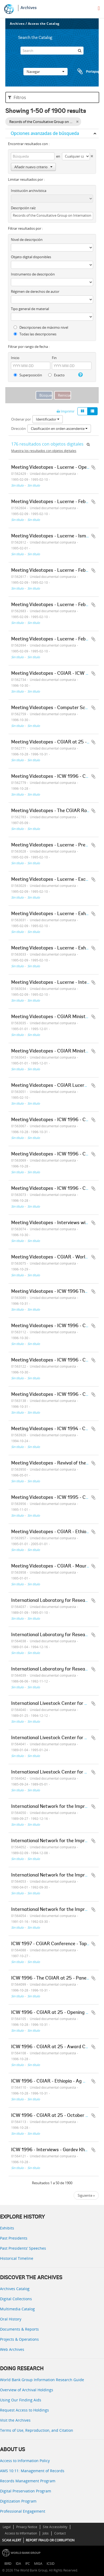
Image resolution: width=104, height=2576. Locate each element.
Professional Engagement (22, 2511)
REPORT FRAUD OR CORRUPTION (50, 2540)
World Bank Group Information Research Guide (42, 2379)
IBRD (7, 2563)
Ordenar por (21, 419)
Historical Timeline (16, 2258)
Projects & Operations (19, 2339)
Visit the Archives (15, 2420)
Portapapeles (86, 71)
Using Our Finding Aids (20, 2399)
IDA (18, 2563)
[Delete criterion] (91, 155)
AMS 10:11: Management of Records (32, 2470)
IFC (27, 2563)
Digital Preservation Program (25, 2490)
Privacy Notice (26, 2527)
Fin (54, 357)
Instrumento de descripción (33, 274)
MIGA (38, 2563)
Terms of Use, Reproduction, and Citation (36, 2430)
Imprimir (65, 411)
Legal (7, 2527)
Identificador (47, 419)
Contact (60, 2533)
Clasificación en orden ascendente (59, 428)
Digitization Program (18, 2501)
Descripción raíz (23, 207)
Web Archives (12, 2349)
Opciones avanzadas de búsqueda (45, 133)
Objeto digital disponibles (31, 256)
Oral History (10, 2319)
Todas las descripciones (35, 334)
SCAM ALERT (11, 2540)
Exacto (56, 375)
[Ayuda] (79, 374)
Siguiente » (86, 2195)
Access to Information (21, 2533)
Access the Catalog (44, 23)
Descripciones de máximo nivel (41, 327)
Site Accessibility (55, 2527)
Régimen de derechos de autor (35, 291)
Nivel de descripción (27, 239)
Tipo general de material (30, 308)
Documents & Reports (19, 2329)
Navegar (45, 71)
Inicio (15, 357)
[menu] (99, 8)
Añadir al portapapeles (93, 467)
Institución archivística (28, 190)
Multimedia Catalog (17, 2308)
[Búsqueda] (80, 51)
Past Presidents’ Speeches (23, 2248)
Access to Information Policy (25, 2460)
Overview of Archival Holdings (26, 2389)
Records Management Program (27, 2480)
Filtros (17, 97)
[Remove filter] (77, 122)
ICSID (51, 2563)
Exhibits (7, 2228)
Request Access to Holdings (24, 2410)
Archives (28, 8)
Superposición (28, 375)
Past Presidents (13, 2238)
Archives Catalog (15, 2288)
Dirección (18, 428)
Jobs (46, 2533)
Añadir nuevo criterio (33, 166)
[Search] (52, 51)
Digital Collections (16, 2298)
